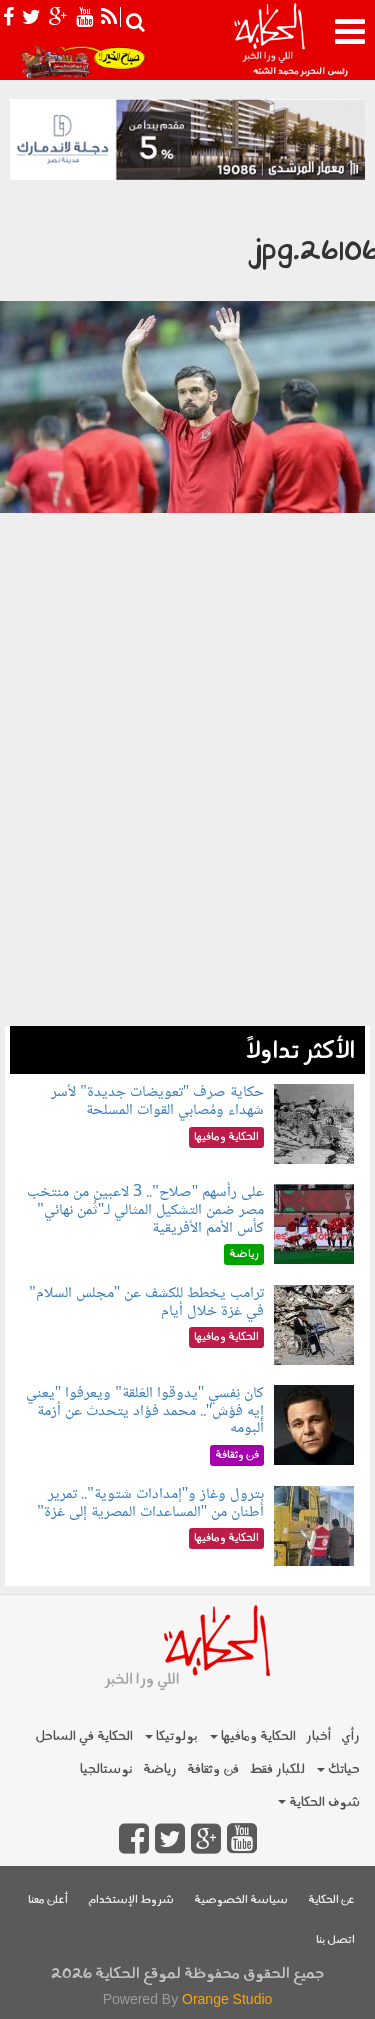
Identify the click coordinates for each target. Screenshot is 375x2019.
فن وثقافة (213, 1769)
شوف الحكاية (319, 1802)
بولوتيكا (171, 1736)
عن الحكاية (331, 1900)
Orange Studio (227, 1999)
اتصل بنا (335, 1940)
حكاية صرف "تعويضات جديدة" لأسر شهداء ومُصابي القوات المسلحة (157, 1101)
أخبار (318, 1736)
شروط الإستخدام (131, 1900)
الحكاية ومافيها (253, 1736)
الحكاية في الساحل (84, 1736)
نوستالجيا (106, 1769)
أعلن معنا (48, 1900)
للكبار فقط (277, 1769)
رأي (350, 1736)
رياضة (160, 1769)
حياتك (338, 1769)
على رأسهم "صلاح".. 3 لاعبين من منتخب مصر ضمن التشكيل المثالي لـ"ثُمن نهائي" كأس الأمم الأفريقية (145, 1210)
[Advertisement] (187, 838)
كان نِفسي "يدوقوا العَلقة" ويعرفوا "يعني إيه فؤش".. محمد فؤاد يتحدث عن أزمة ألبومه (145, 1411)
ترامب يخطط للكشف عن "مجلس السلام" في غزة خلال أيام (146, 1302)
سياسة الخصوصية (241, 1900)
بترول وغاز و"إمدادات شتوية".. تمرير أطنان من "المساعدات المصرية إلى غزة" (150, 1503)
